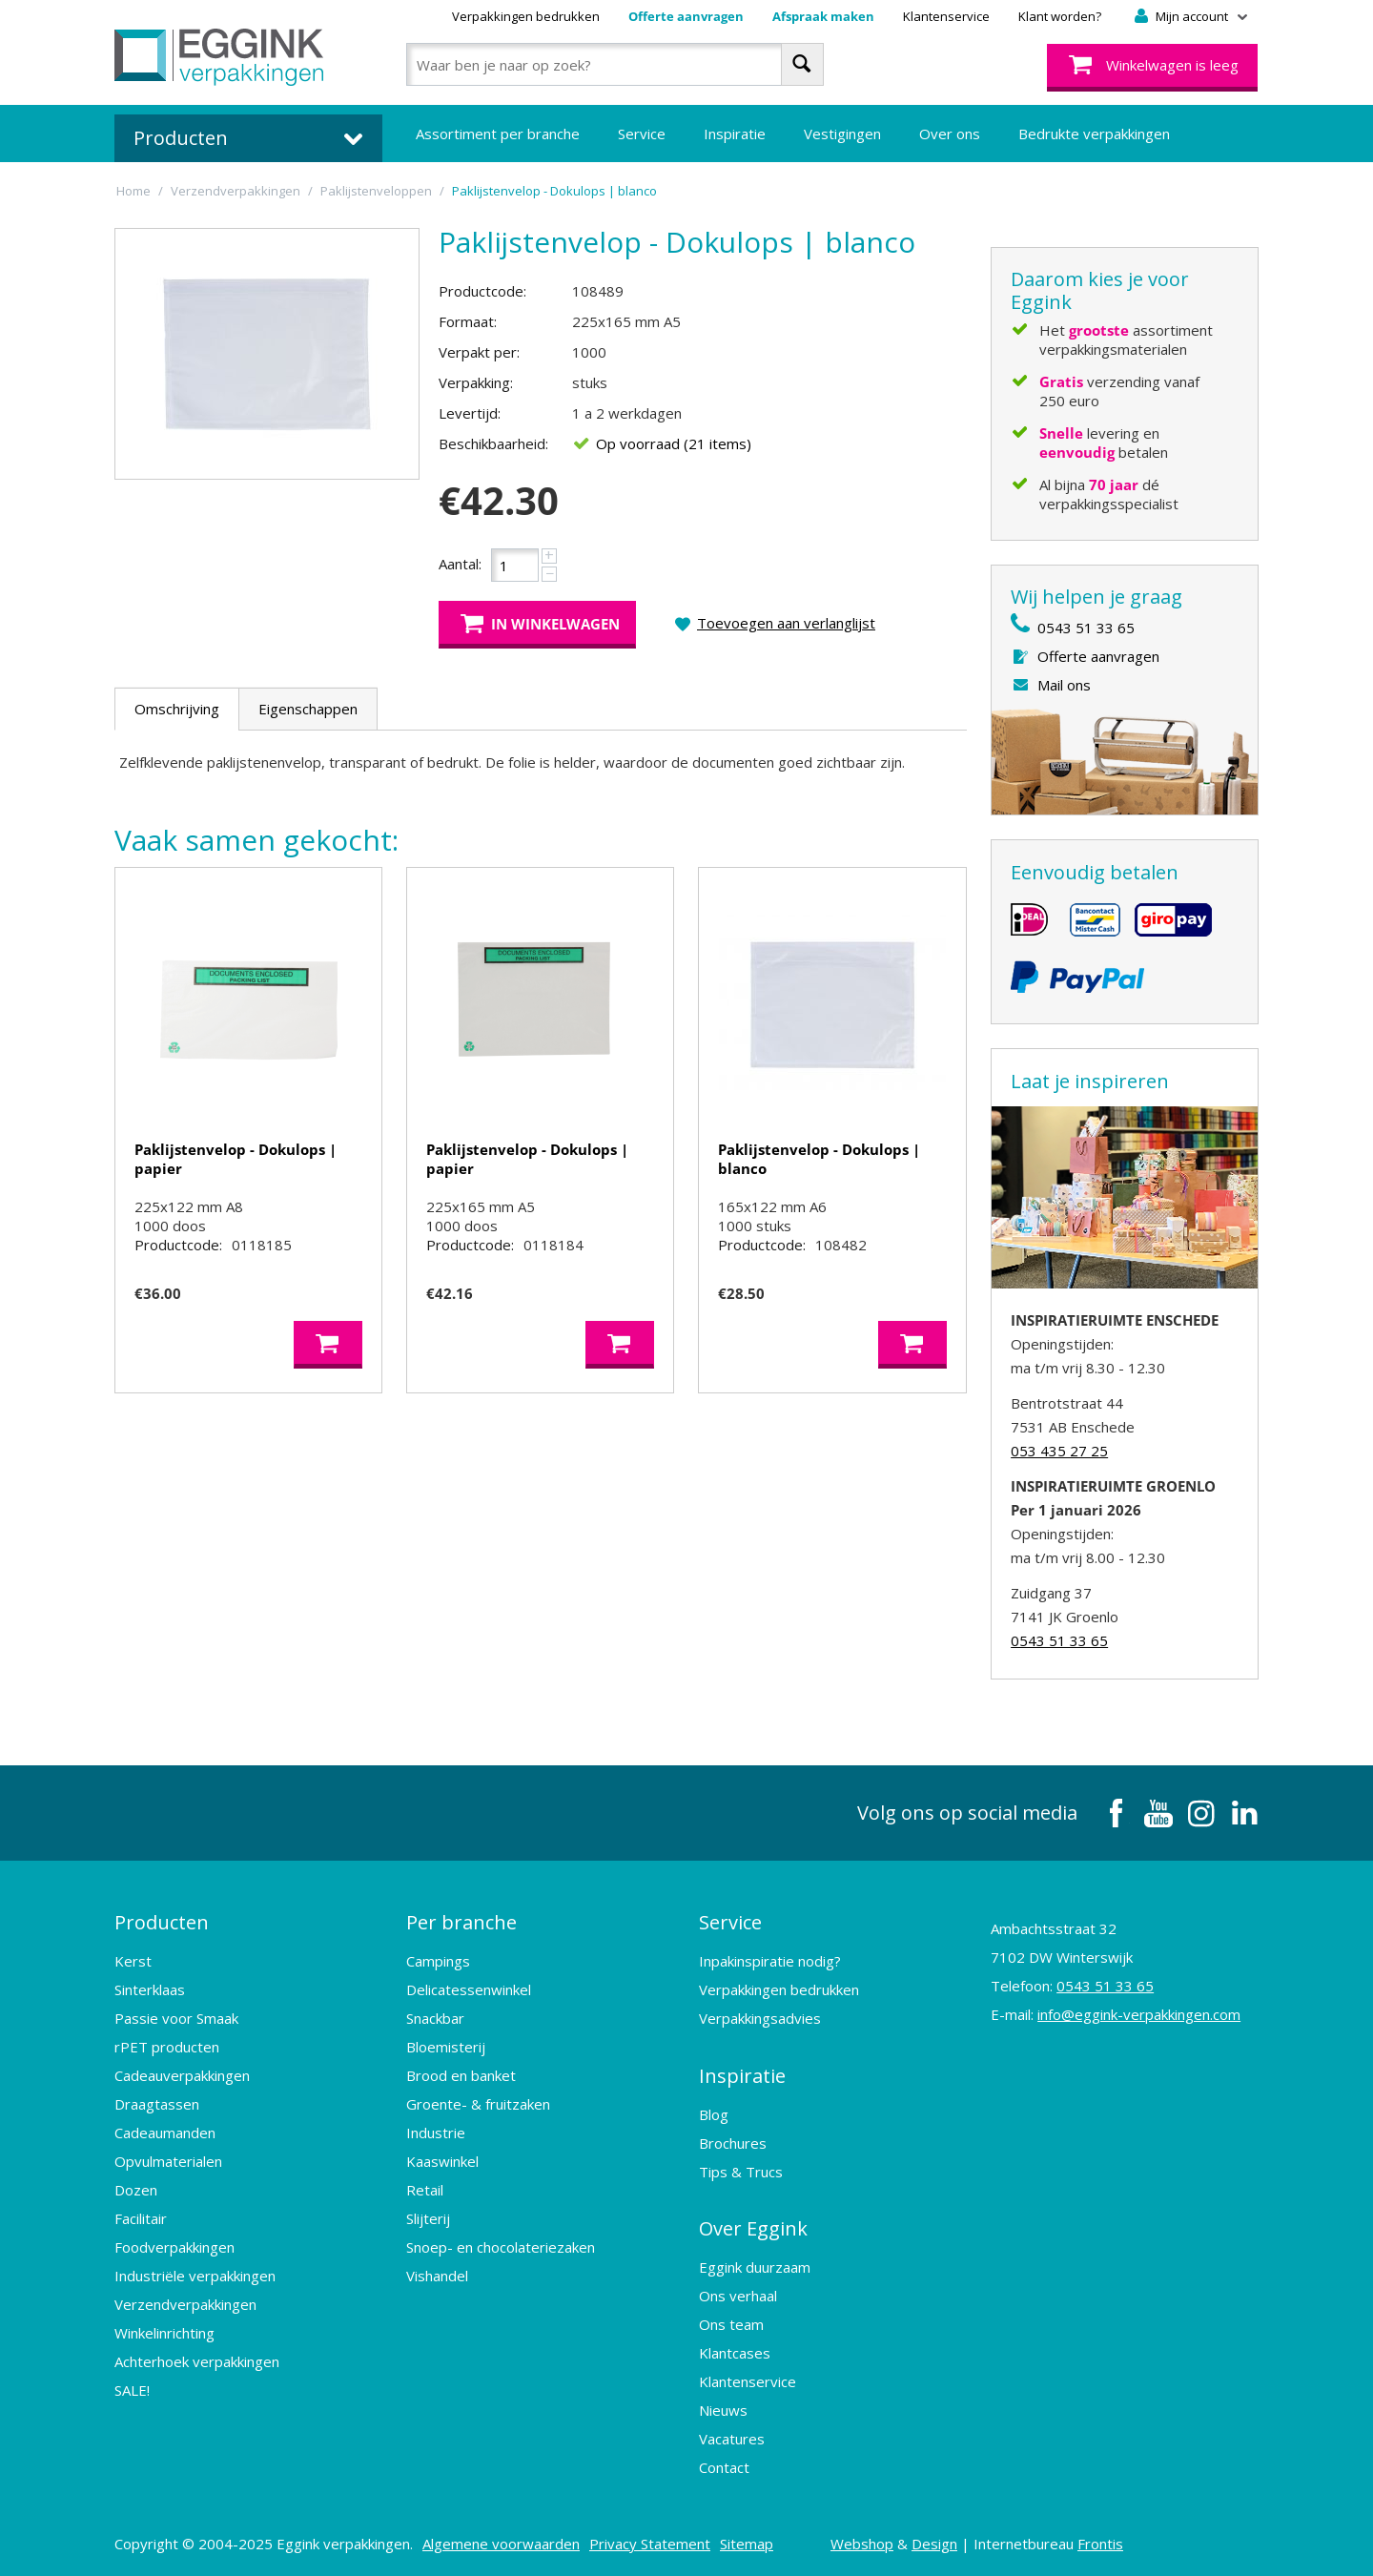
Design (934, 2542)
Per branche (461, 1922)
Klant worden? (1059, 16)
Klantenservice (946, 16)
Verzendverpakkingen (185, 2304)
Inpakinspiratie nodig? (770, 1960)
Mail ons (1064, 684)
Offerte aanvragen (686, 16)
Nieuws (723, 2409)
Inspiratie (735, 133)
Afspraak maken (823, 16)
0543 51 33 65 (1086, 627)
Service (642, 133)
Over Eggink (753, 2227)
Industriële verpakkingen (195, 2275)
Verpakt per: (479, 351)
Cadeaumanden (164, 2132)
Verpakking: (476, 382)
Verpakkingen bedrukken (526, 16)
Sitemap (746, 2542)
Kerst (133, 1960)
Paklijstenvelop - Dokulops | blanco (819, 1159)
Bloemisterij (445, 2046)
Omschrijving (176, 708)
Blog (713, 2113)
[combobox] (614, 64)
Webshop (861, 2542)
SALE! (132, 2390)
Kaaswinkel (442, 2161)
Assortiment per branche (498, 133)
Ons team (731, 2323)
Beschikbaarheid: (493, 443)
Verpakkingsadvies (760, 2018)
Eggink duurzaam (754, 2266)
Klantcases (734, 2351)
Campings (438, 1960)
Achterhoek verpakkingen (196, 2361)
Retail (424, 2189)
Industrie (435, 2132)
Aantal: (460, 563)
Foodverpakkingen (174, 2247)
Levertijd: (470, 412)
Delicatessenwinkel (468, 1989)
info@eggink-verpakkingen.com (1138, 2014)
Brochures (733, 2142)
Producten (161, 1922)
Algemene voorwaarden (501, 2542)
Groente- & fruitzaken (478, 2103)
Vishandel (437, 2275)
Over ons (949, 133)
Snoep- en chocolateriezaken (500, 2247)
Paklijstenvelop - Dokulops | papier (235, 1159)
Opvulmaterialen (168, 2161)
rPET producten (166, 2046)
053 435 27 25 (1059, 1450)
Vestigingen (842, 133)
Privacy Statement (649, 2542)
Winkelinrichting (164, 2332)
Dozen (135, 2189)
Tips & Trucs (741, 2170)
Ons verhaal (738, 2294)
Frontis (1100, 2542)
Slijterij (428, 2218)
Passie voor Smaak (176, 2018)
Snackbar (435, 2018)
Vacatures (732, 2437)
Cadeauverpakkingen (182, 2075)
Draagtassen (156, 2103)
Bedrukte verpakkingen (1094, 133)
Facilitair (140, 2218)
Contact (724, 2466)
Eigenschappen (308, 708)
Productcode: (482, 290)
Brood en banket (461, 2075)
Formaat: (468, 321)
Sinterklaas (149, 1989)
